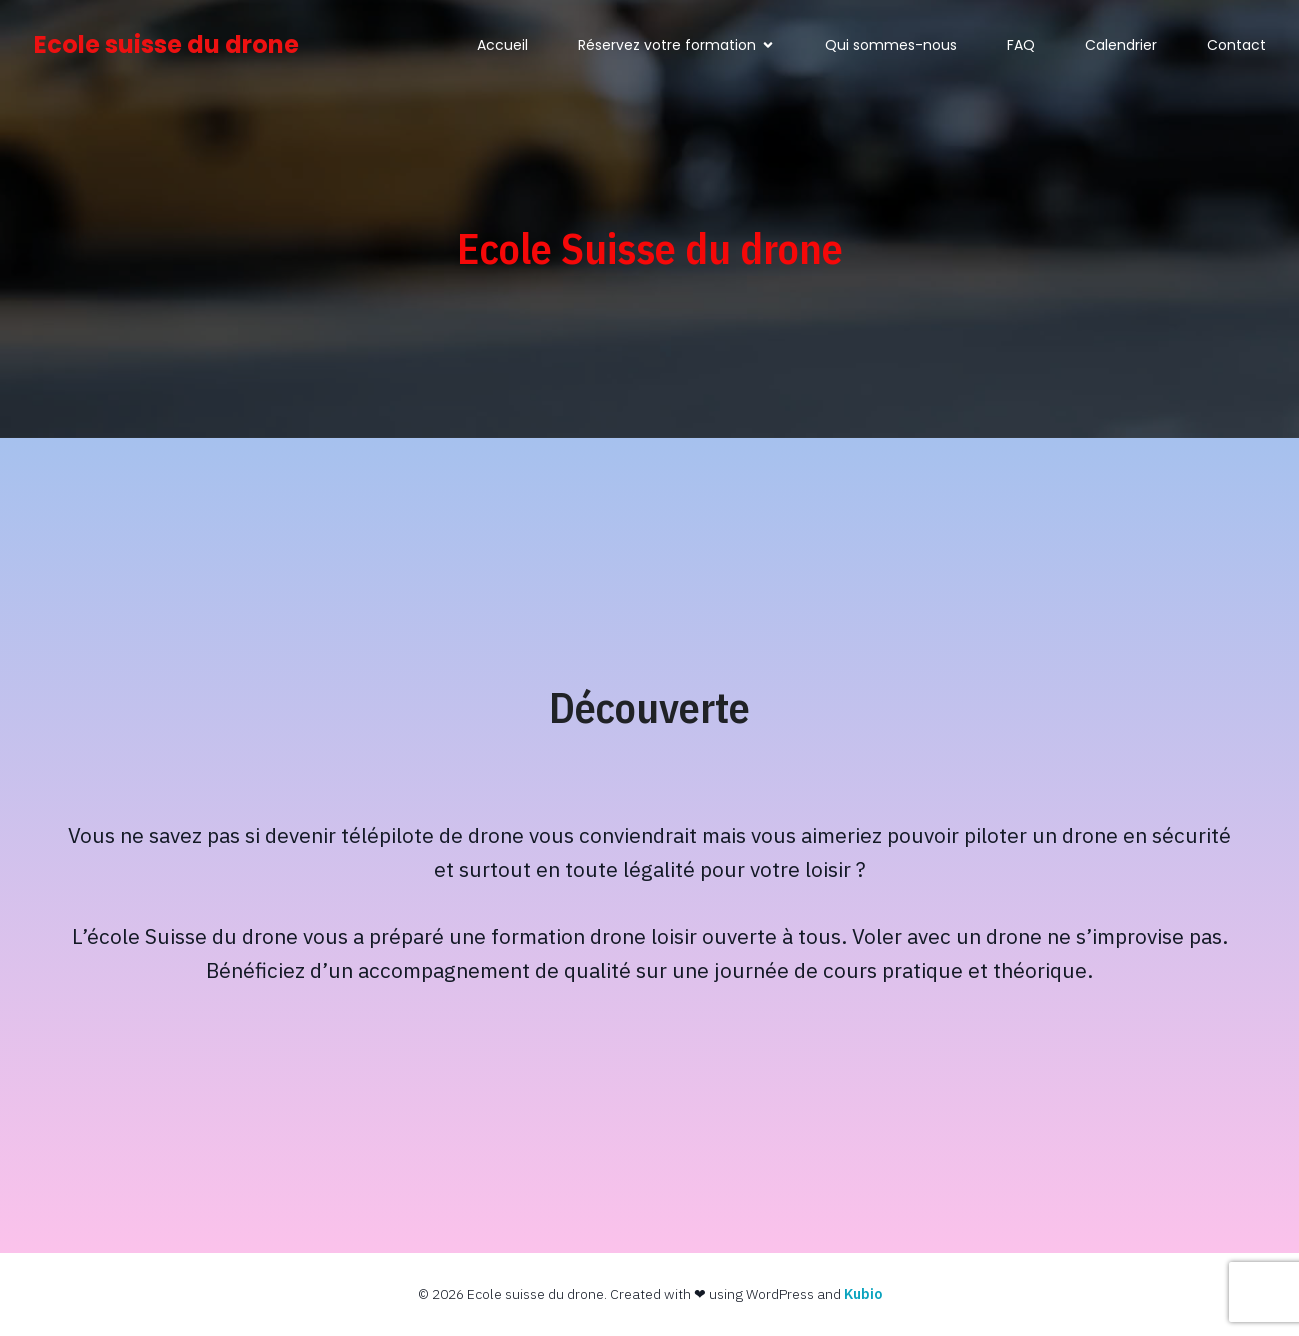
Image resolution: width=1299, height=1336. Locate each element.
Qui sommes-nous (891, 45)
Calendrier (1121, 45)
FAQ (1021, 45)
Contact (1236, 45)
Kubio (863, 1294)
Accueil (502, 45)
